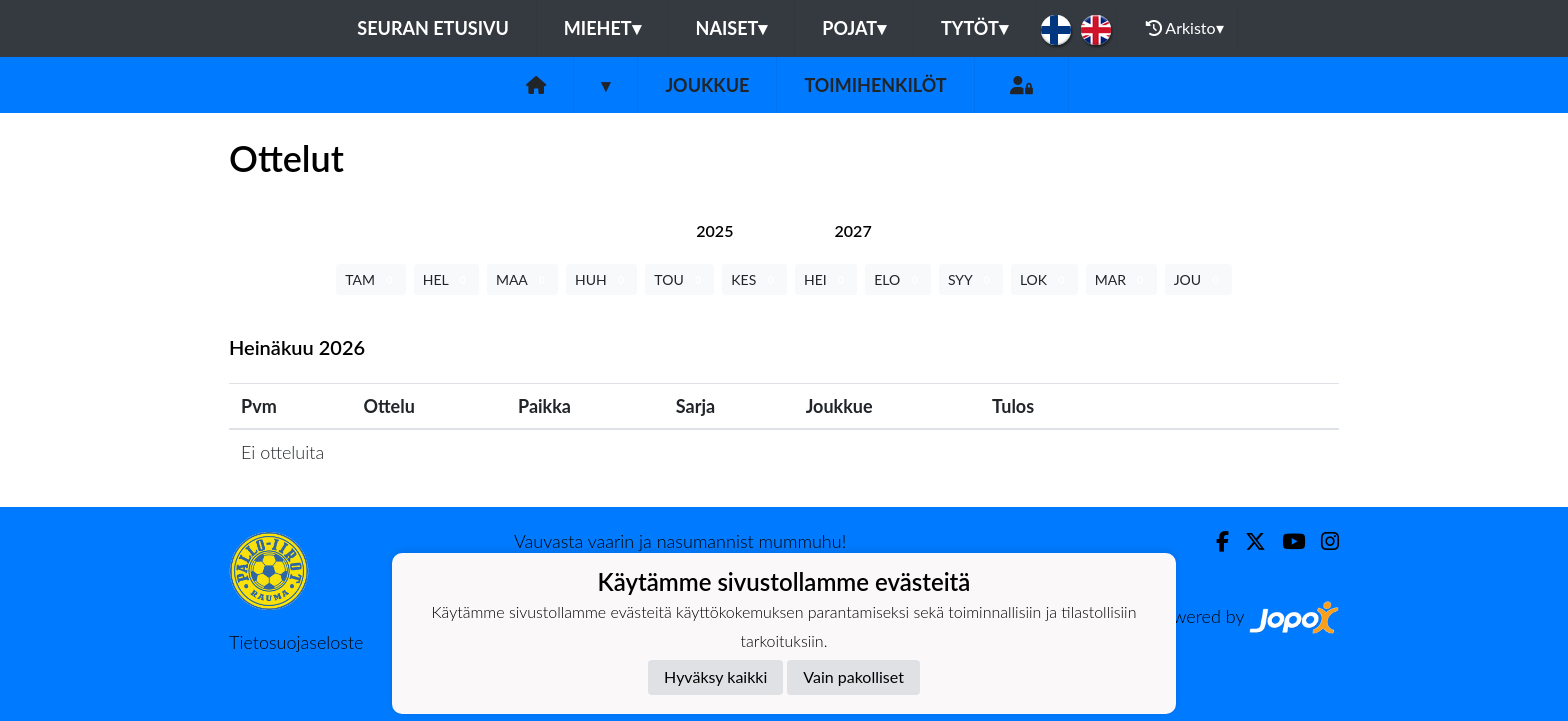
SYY (971, 279)
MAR (1121, 279)
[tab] (714, 230)
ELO (898, 279)
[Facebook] (1214, 541)
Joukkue (707, 85)
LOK (1044, 279)
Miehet (602, 28)
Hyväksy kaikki (715, 676)
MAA (522, 279)
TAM (370, 279)
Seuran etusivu (433, 28)
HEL (446, 279)
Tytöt (974, 28)
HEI (826, 279)
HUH (601, 279)
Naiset (732, 28)
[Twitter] (1247, 541)
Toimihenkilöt (875, 85)
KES (754, 279)
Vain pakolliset (853, 676)
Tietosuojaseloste (296, 642)
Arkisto (1185, 28)
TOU (679, 279)
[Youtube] (1285, 541)
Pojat (854, 28)
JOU (1198, 279)
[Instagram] (1322, 541)
